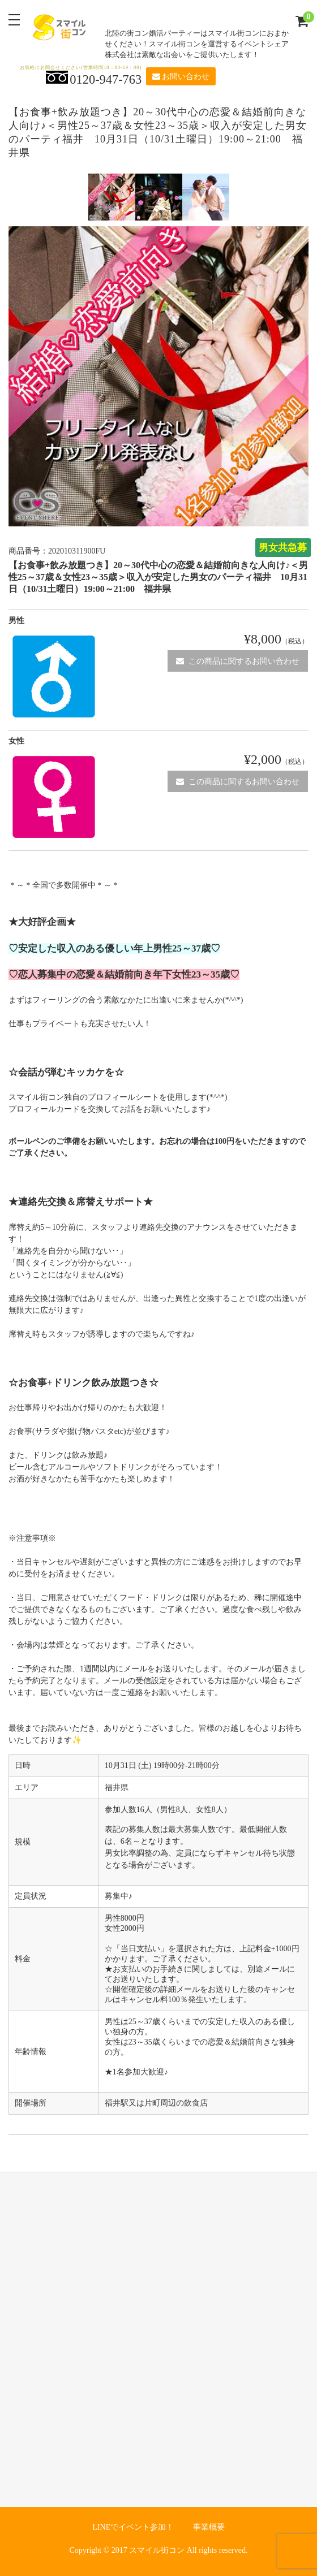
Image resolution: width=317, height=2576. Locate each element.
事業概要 (209, 2527)
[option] (111, 197)
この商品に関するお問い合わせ (237, 661)
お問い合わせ (180, 76)
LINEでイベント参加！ (133, 2527)
